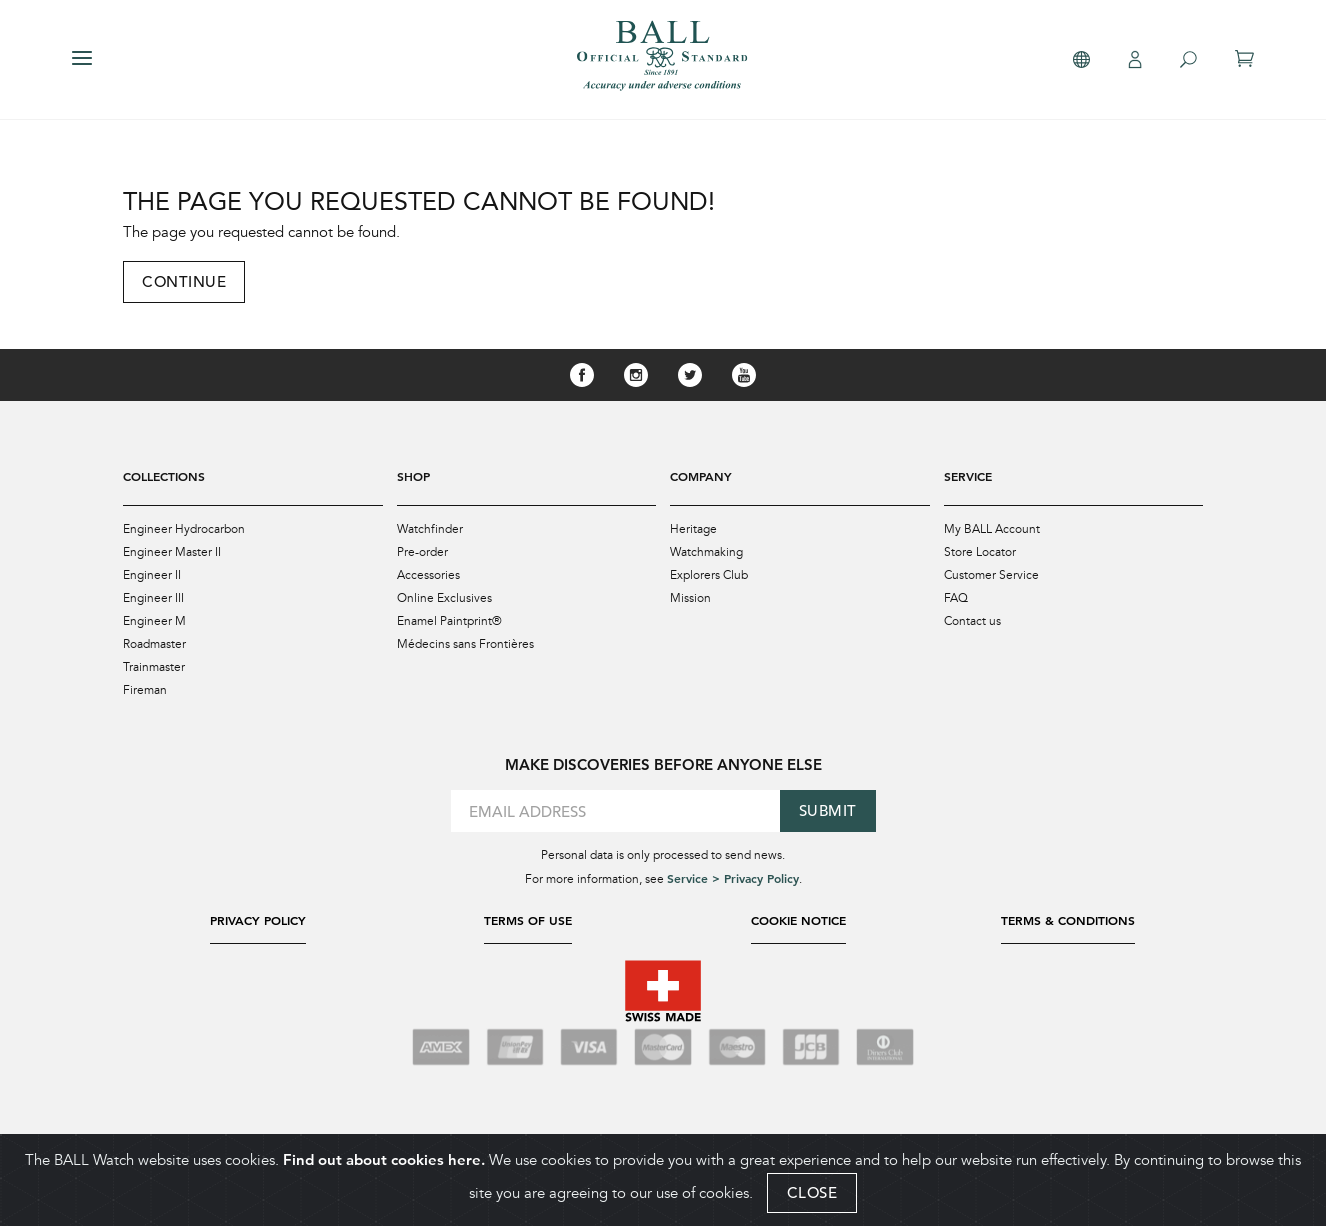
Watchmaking (706, 552)
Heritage (693, 529)
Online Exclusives (444, 598)
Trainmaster (154, 667)
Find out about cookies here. (384, 1159)
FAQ (956, 598)
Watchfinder (430, 529)
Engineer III (153, 598)
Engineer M (154, 621)
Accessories (428, 575)
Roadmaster (154, 644)
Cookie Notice (798, 920)
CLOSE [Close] (812, 1192)
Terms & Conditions (1068, 920)
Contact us (972, 621)
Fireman (145, 690)
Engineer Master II (172, 552)
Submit (828, 810)
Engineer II (152, 575)
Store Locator (980, 552)
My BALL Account (992, 529)
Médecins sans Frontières (465, 644)
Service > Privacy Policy (733, 878)
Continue (184, 281)
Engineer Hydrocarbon (184, 529)
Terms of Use (528, 920)
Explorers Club (709, 575)
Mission (690, 598)
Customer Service (991, 575)
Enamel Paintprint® (449, 621)
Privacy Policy (258, 920)
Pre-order (422, 552)
